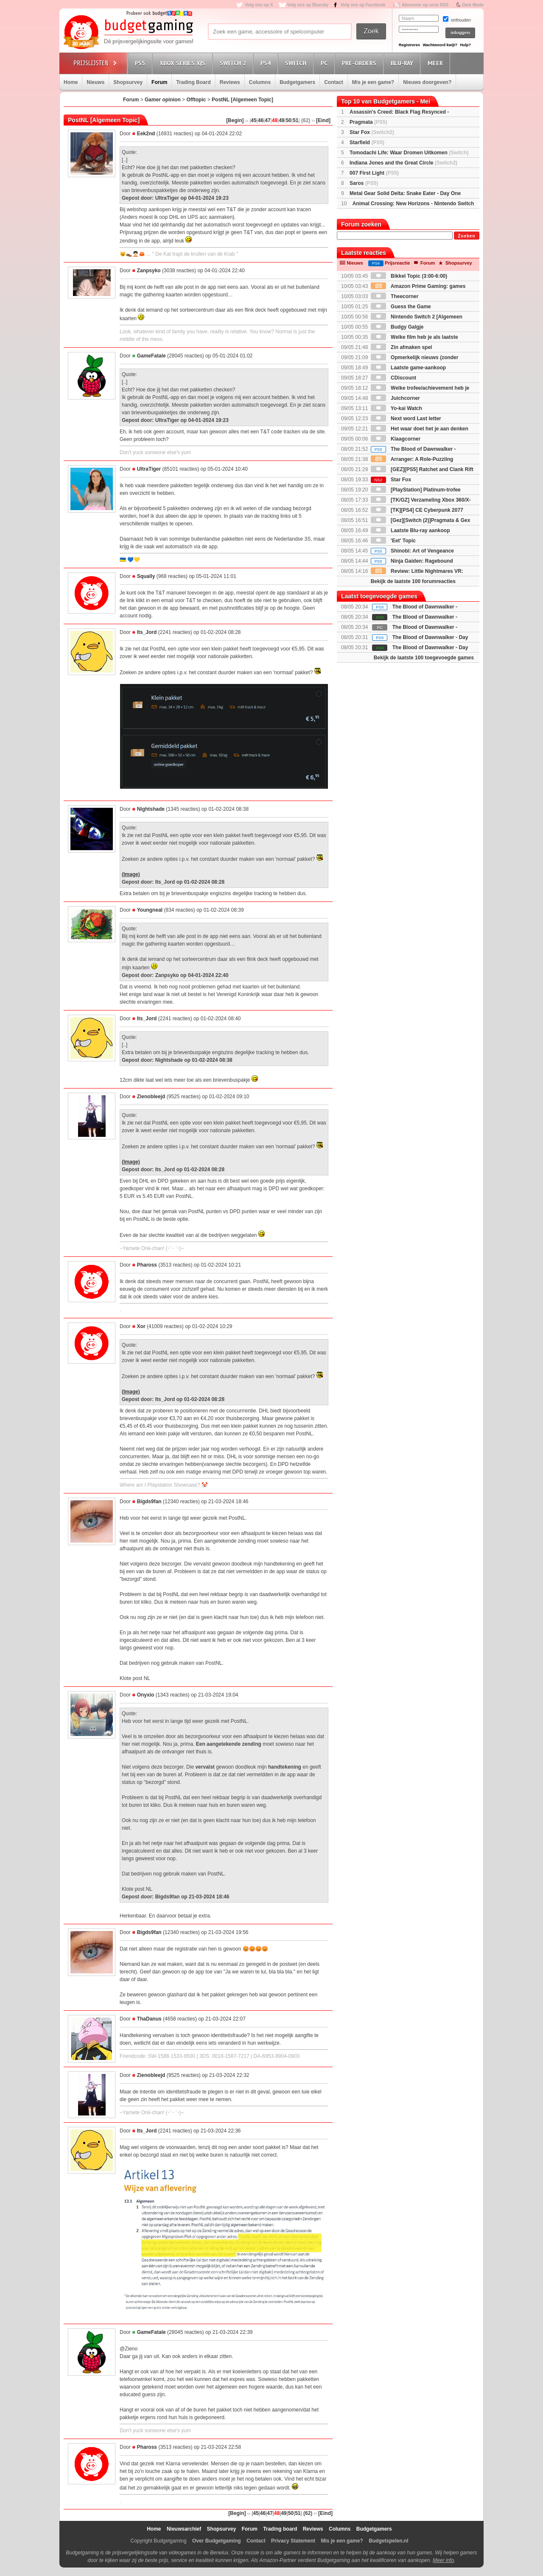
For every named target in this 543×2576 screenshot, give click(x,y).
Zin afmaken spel (401, 347)
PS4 (266, 63)
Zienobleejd (151, 1097)
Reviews (230, 82)
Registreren (409, 45)
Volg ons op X (259, 5)
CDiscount (393, 378)
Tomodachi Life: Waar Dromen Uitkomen (409, 153)
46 (260, 120)
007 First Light (374, 173)
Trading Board (193, 82)
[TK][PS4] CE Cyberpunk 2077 (417, 510)
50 (288, 120)
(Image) (131, 874)
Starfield (367, 142)
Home (71, 82)
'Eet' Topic (393, 541)
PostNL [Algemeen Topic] (242, 100)
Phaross (147, 1265)
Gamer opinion (163, 100)
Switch (297, 63)
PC (325, 63)
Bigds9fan (149, 1501)
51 (295, 120)
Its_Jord (147, 632)
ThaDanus (149, 2019)
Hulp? (465, 45)
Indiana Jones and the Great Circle (403, 163)
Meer (436, 63)
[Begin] (235, 120)
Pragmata (368, 122)
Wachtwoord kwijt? (440, 45)
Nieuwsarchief (184, 2529)
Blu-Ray (403, 63)
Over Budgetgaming (216, 2541)
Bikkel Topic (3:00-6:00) (409, 276)
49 (281, 120)
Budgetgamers (297, 82)
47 (267, 120)
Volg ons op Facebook (363, 5)
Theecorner (395, 296)
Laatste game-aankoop (408, 368)
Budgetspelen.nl (388, 2541)
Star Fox (372, 132)
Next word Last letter (406, 418)
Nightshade (151, 809)
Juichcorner (395, 398)
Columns (260, 82)
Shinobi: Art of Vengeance (412, 551)
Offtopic (196, 100)
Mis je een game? (373, 82)
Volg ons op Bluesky (308, 5)
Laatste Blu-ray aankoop (410, 530)
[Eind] (323, 120)
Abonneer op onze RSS (425, 5)
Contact (333, 82)
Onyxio (145, 1695)
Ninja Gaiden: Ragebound (412, 561)
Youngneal (149, 910)
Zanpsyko (149, 271)
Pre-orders (360, 63)
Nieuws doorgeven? (427, 82)
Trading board (280, 2529)
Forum (159, 82)
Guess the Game (401, 307)
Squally (146, 576)
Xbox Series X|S (184, 63)
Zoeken (466, 236)
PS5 (141, 63)
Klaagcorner (395, 439)
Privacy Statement (293, 2541)
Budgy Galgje (397, 327)
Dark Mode (473, 5)
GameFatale (151, 356)
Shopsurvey (128, 82)
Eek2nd (146, 134)
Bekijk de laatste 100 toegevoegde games (424, 658)
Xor (141, 1326)
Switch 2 (234, 63)
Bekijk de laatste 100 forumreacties (413, 581)
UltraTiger (149, 469)
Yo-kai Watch (396, 408)
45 (253, 120)
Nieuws (95, 82)
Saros (364, 183)
